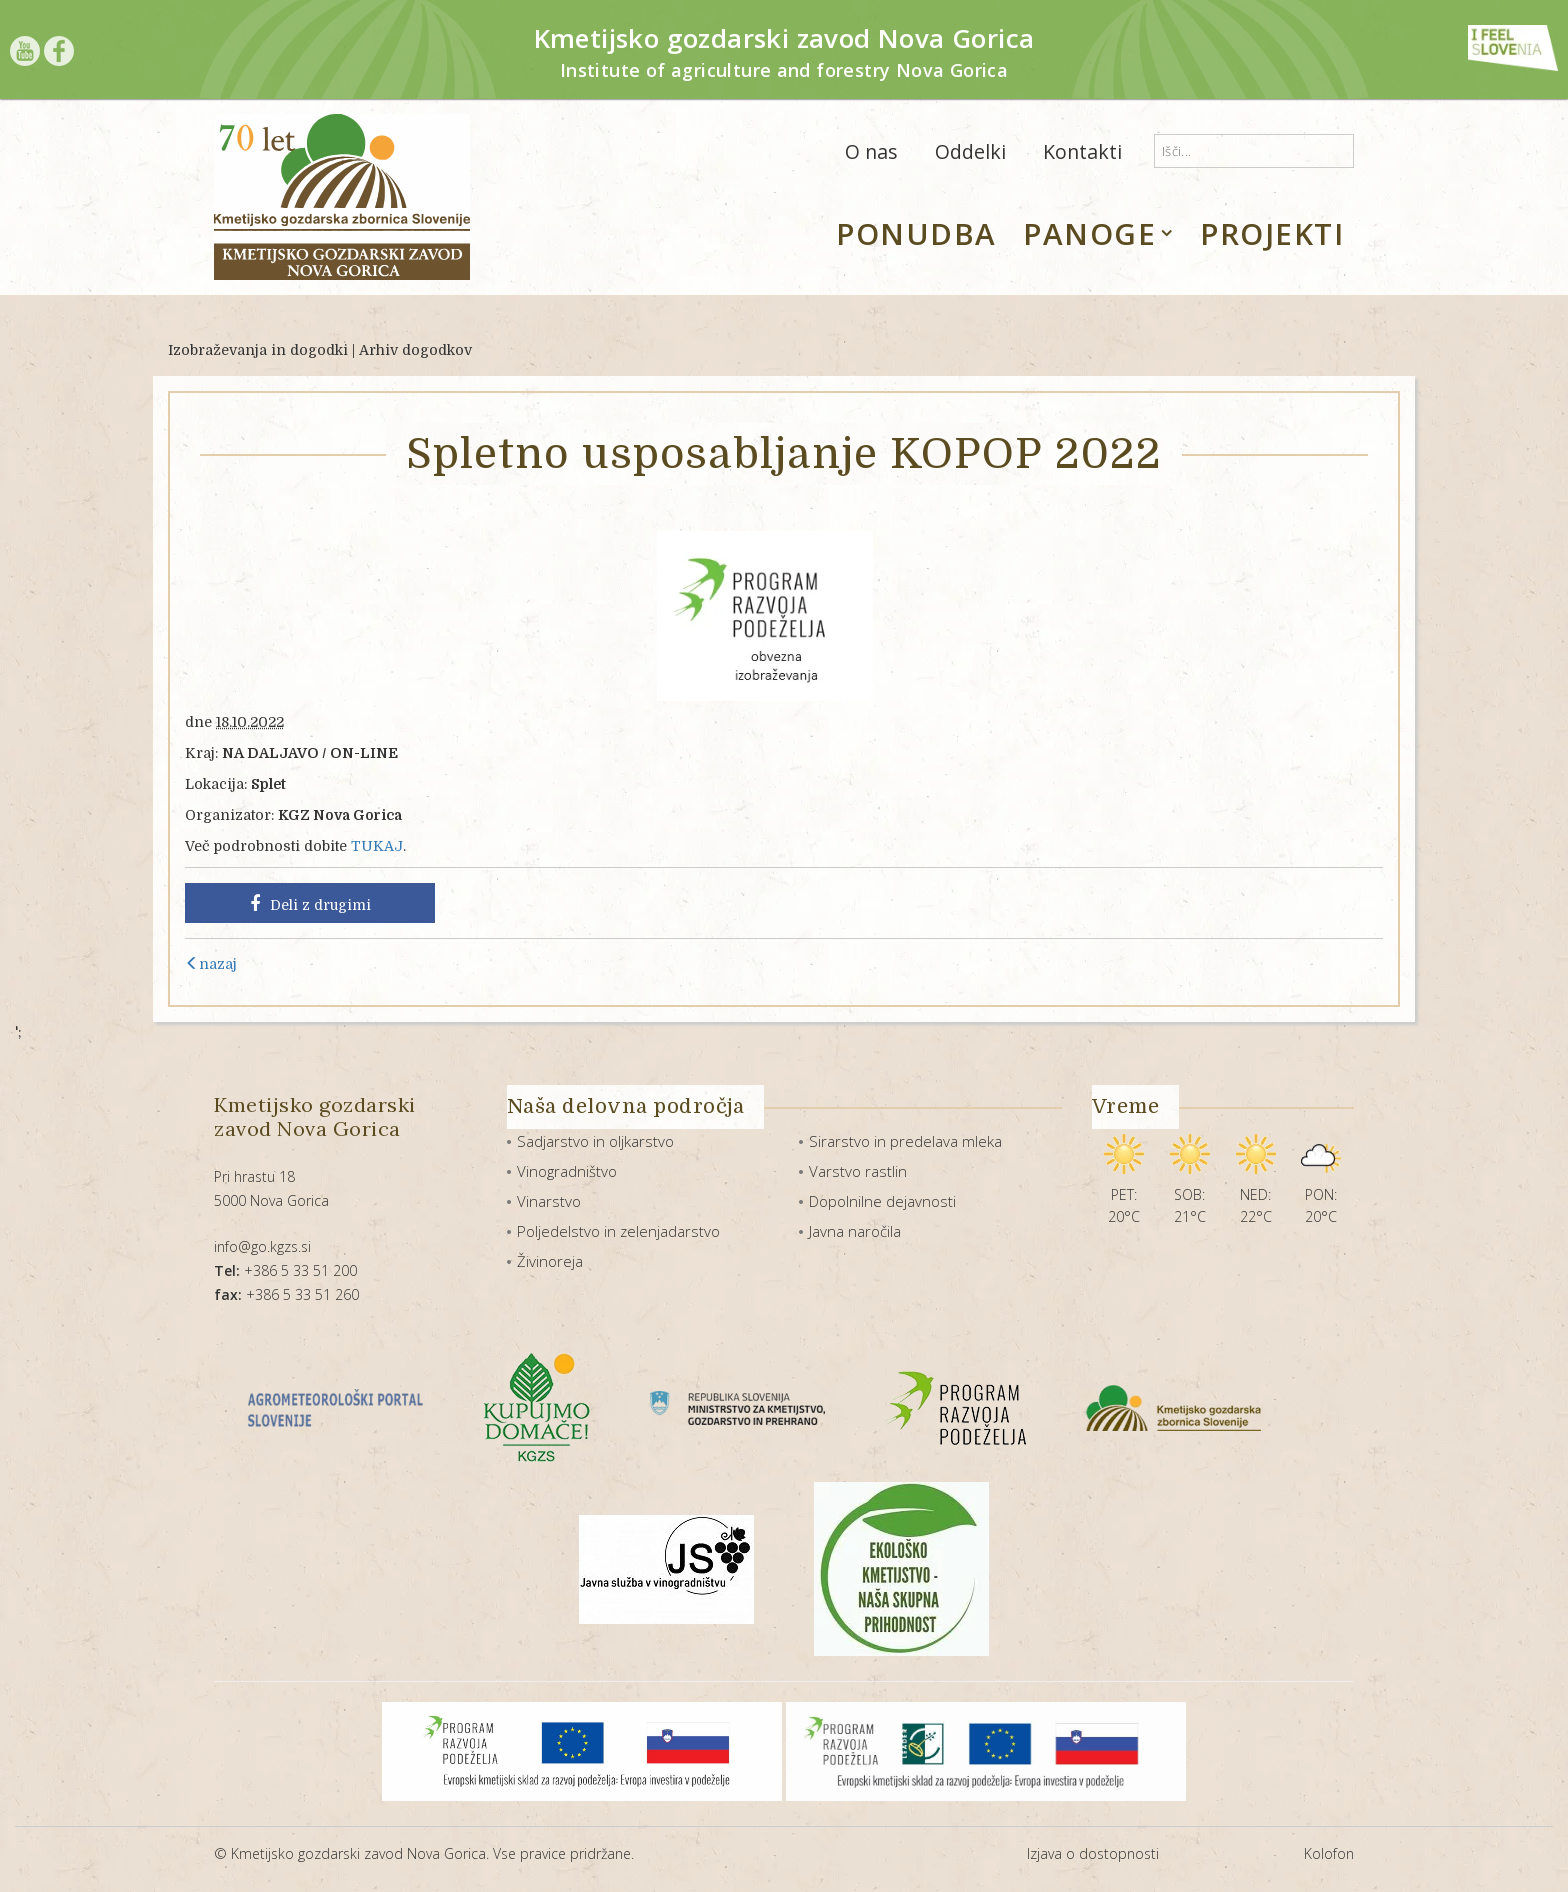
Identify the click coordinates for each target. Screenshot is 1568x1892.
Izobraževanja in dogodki (258, 350)
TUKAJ (377, 846)
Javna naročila (855, 1231)
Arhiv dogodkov (415, 350)
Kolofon (1329, 1853)
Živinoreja (550, 1261)
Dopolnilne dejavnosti (882, 1201)
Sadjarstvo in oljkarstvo (595, 1141)
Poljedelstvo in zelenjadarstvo (618, 1231)
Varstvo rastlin (858, 1171)
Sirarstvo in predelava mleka (905, 1141)
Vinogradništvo (567, 1171)
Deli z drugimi (310, 904)
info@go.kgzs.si (262, 1246)
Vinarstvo (549, 1201)
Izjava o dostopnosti (1093, 1853)
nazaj (211, 964)
